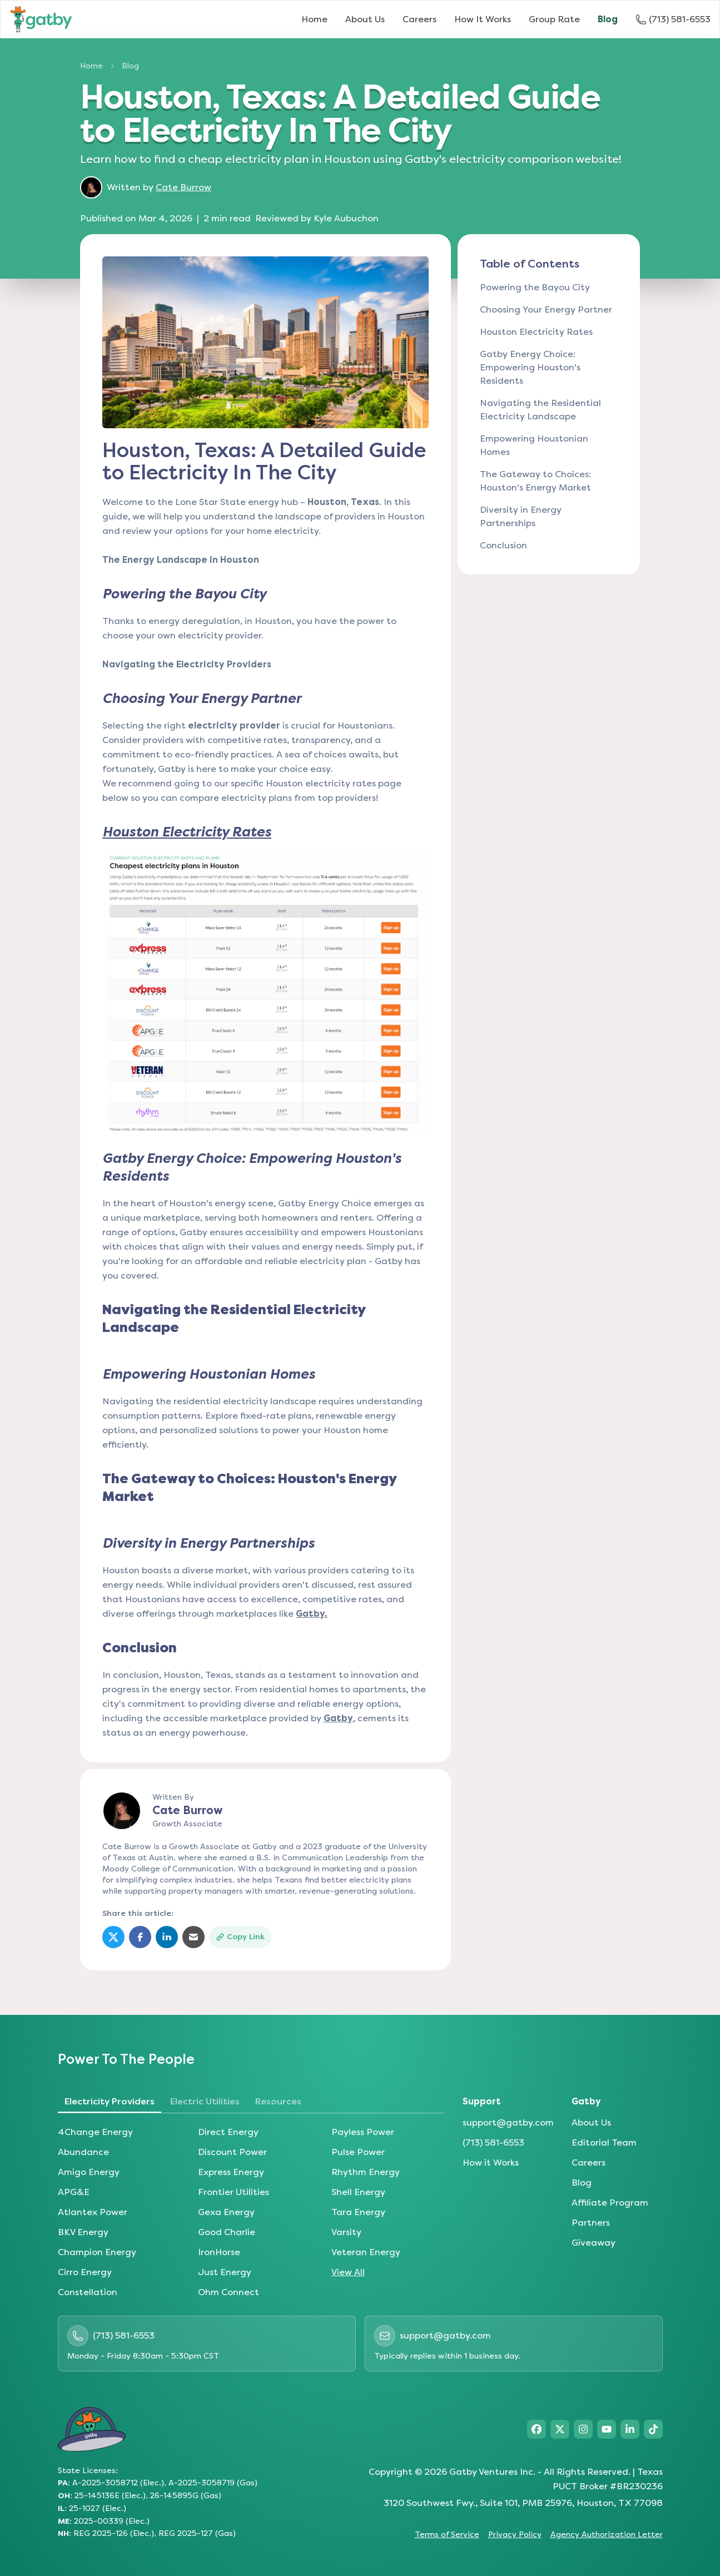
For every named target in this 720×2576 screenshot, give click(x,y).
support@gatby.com (508, 2122)
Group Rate (554, 19)
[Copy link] (240, 1937)
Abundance (83, 2152)
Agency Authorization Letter (606, 2534)
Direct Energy (228, 2132)
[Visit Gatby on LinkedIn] (630, 2429)
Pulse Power (358, 2152)
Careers (419, 19)
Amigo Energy (89, 2172)
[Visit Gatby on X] (560, 2429)
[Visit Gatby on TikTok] (653, 2429)
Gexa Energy (226, 2212)
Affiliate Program (610, 2202)
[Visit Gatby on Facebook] (537, 2429)
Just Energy (224, 2272)
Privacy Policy (515, 2534)
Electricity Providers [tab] (109, 2101)
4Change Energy (95, 2132)
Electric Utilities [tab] (205, 2101)
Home (314, 19)
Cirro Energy (85, 2272)
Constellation (87, 2292)
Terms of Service (447, 2534)
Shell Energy (358, 2192)
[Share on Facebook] (140, 1937)
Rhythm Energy (365, 2172)
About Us (365, 19)
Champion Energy (97, 2252)
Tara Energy (358, 2212)
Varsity (346, 2232)
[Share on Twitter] (113, 1937)
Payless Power (362, 2132)
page (389, 783)
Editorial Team (604, 2142)
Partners (591, 2222)
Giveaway (593, 2242)
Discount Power (232, 2152)
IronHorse (219, 2252)
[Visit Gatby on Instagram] (583, 2429)
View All (348, 2272)
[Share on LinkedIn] (167, 1937)
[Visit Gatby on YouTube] (607, 2429)
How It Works (482, 19)
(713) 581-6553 (493, 2142)
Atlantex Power (92, 2212)
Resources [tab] (278, 2101)
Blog (608, 19)
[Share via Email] (193, 1937)
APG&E (74, 2192)
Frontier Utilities (233, 2192)
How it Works (491, 2162)
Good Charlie (226, 2232)
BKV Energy (83, 2232)
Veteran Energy (365, 2252)
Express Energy (231, 2172)
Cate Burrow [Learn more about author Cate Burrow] (183, 187)
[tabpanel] (251, 2212)
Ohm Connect (228, 2292)
